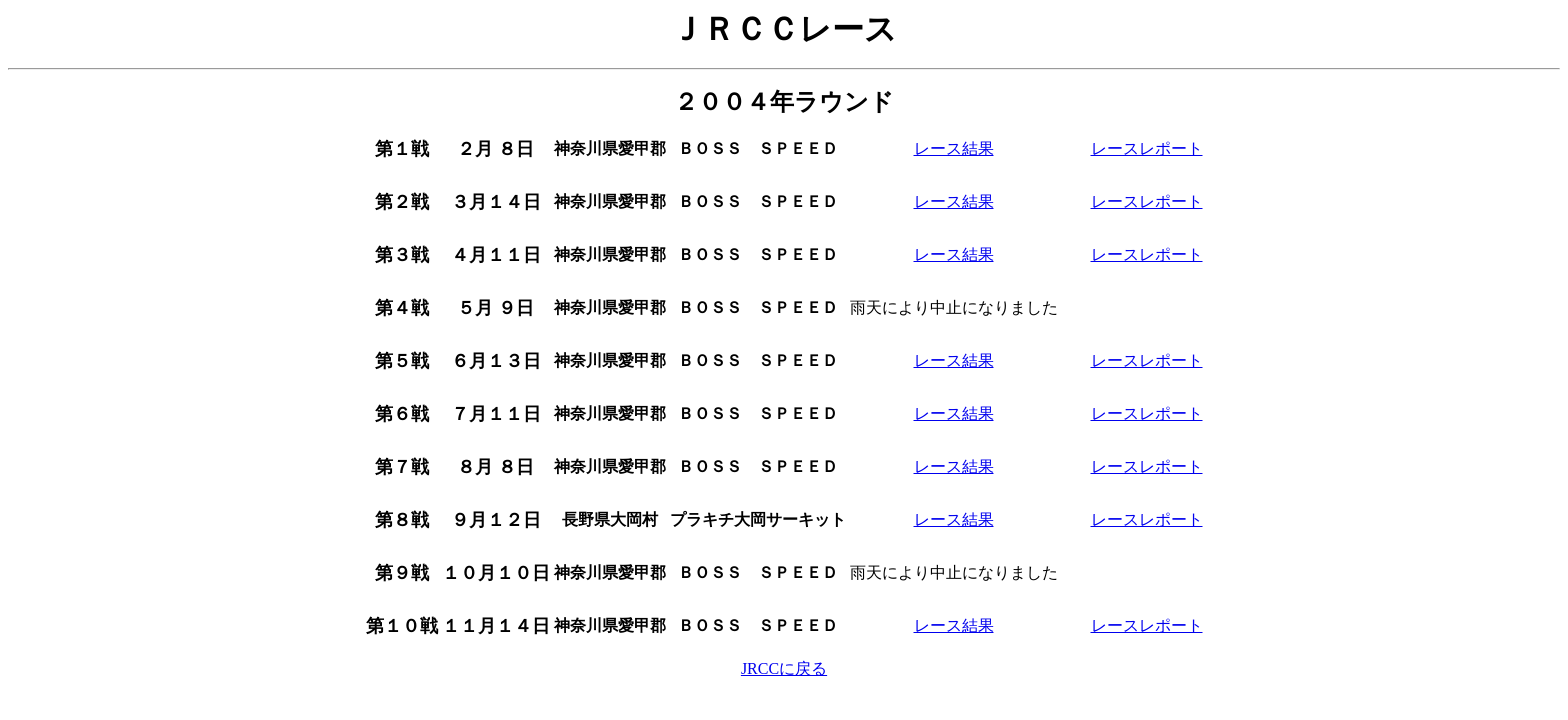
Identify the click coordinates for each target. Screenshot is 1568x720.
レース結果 (954, 148)
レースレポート (1147, 148)
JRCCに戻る (784, 668)
